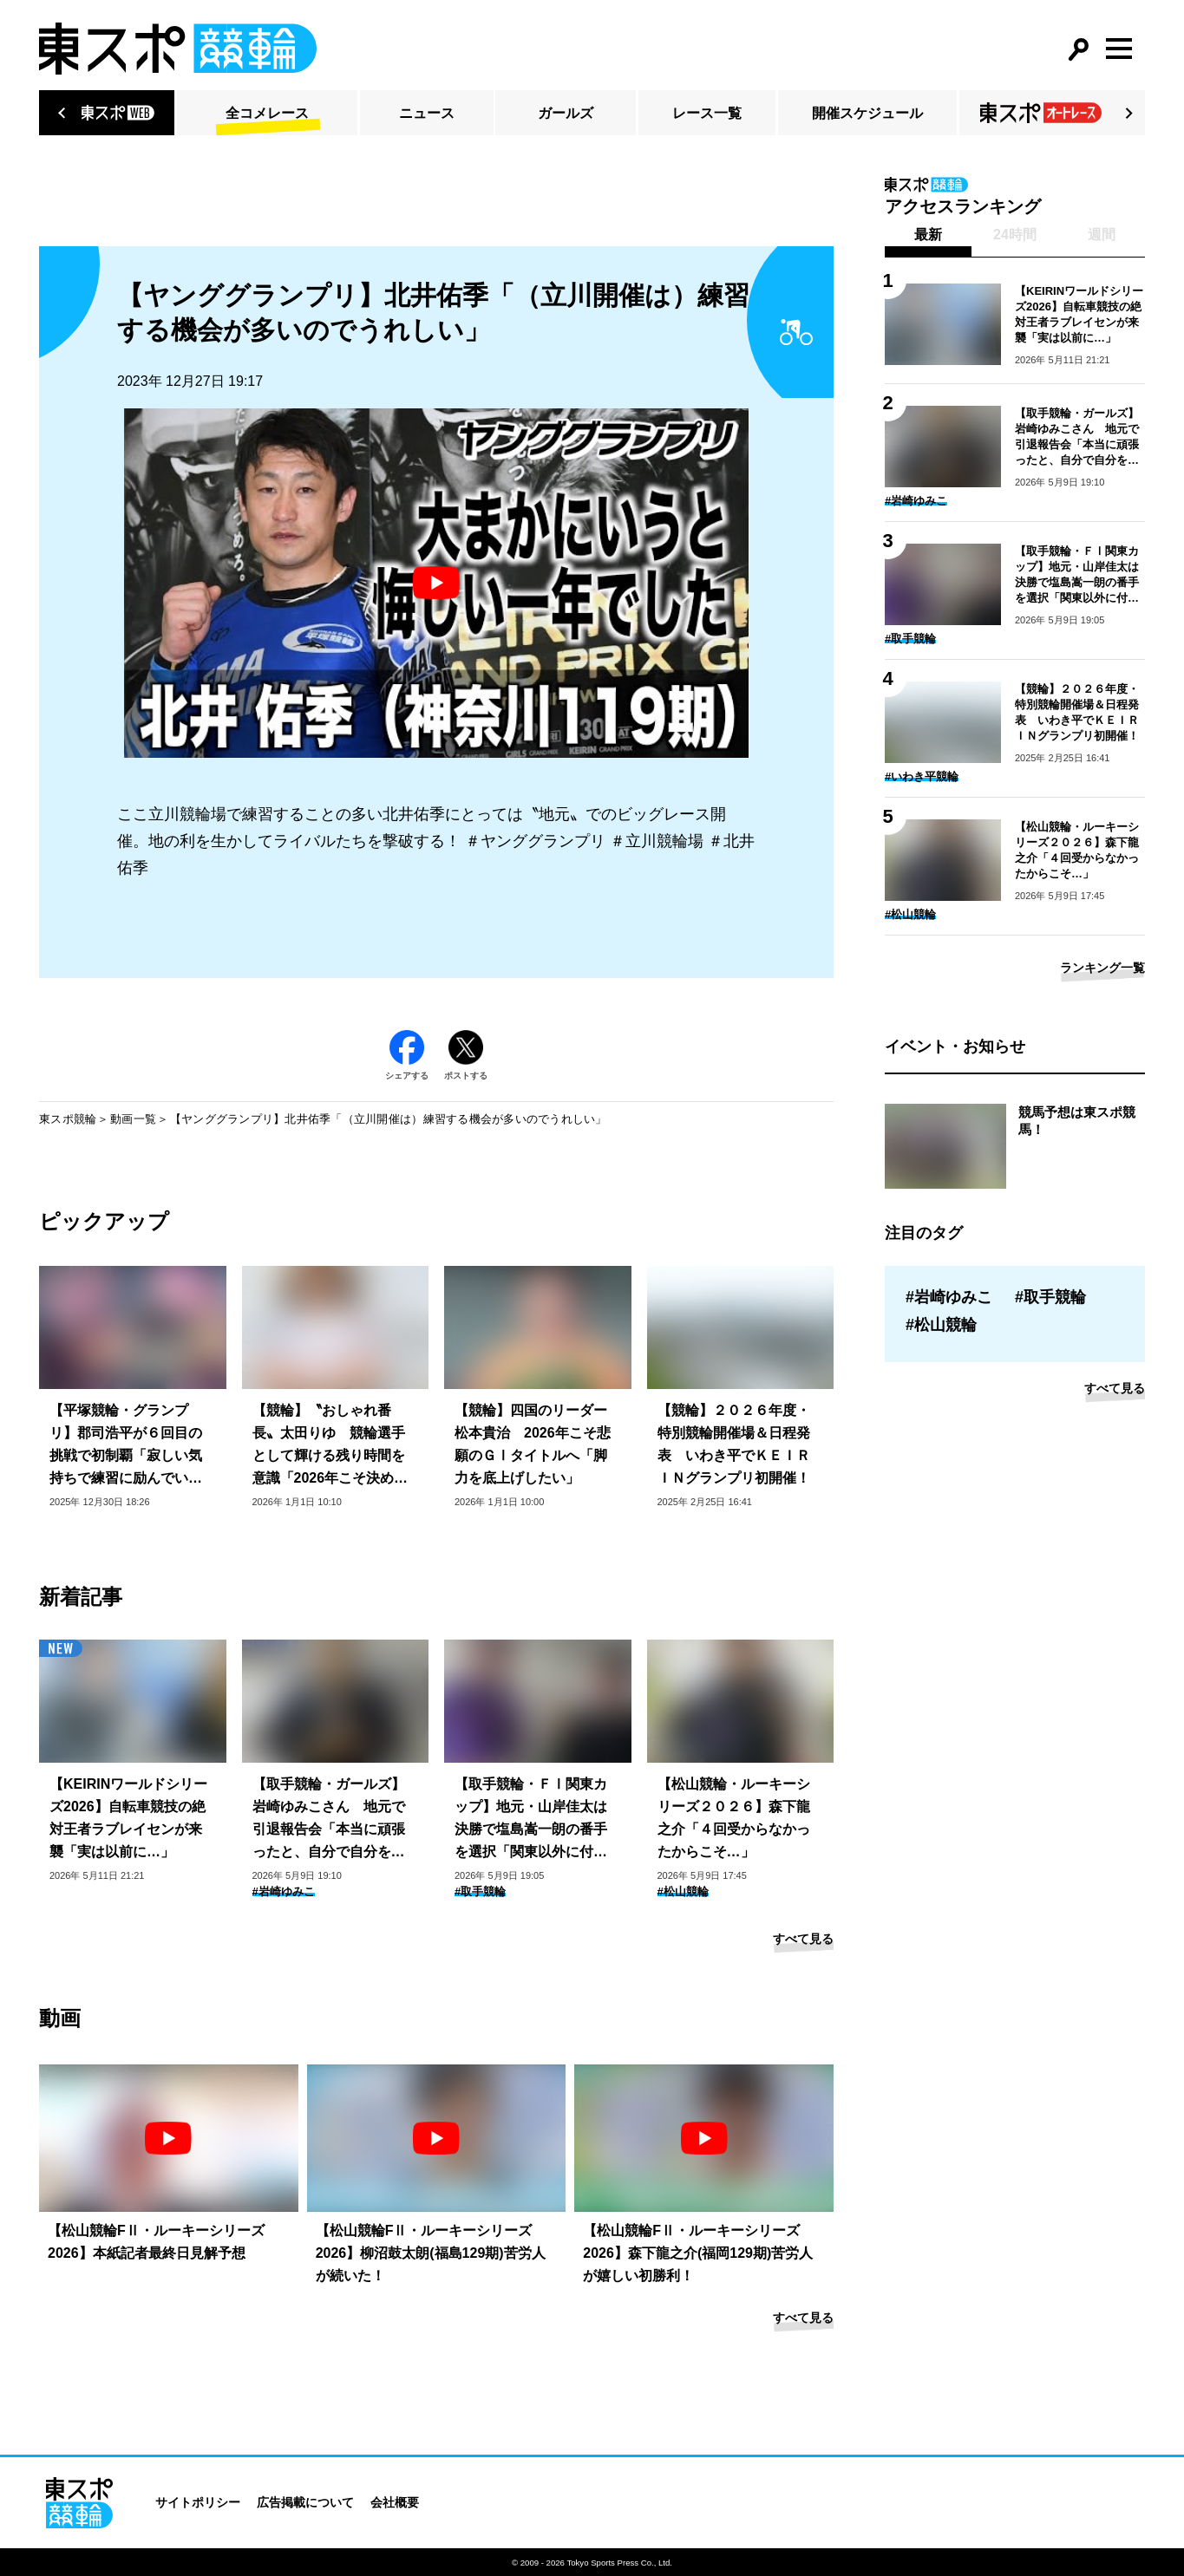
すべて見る (803, 1939)
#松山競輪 (683, 1891)
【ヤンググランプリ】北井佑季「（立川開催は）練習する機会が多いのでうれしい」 (388, 1118)
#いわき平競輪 (921, 776)
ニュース (427, 113)
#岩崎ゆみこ (283, 1891)
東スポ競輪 (67, 1118)
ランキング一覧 (1102, 968)
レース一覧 (707, 113)
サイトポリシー (197, 2502)
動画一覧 (133, 1118)
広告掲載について (305, 2502)
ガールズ (565, 113)
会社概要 (394, 2502)
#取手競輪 (480, 1891)
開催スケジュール (867, 113)
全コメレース (267, 113)
